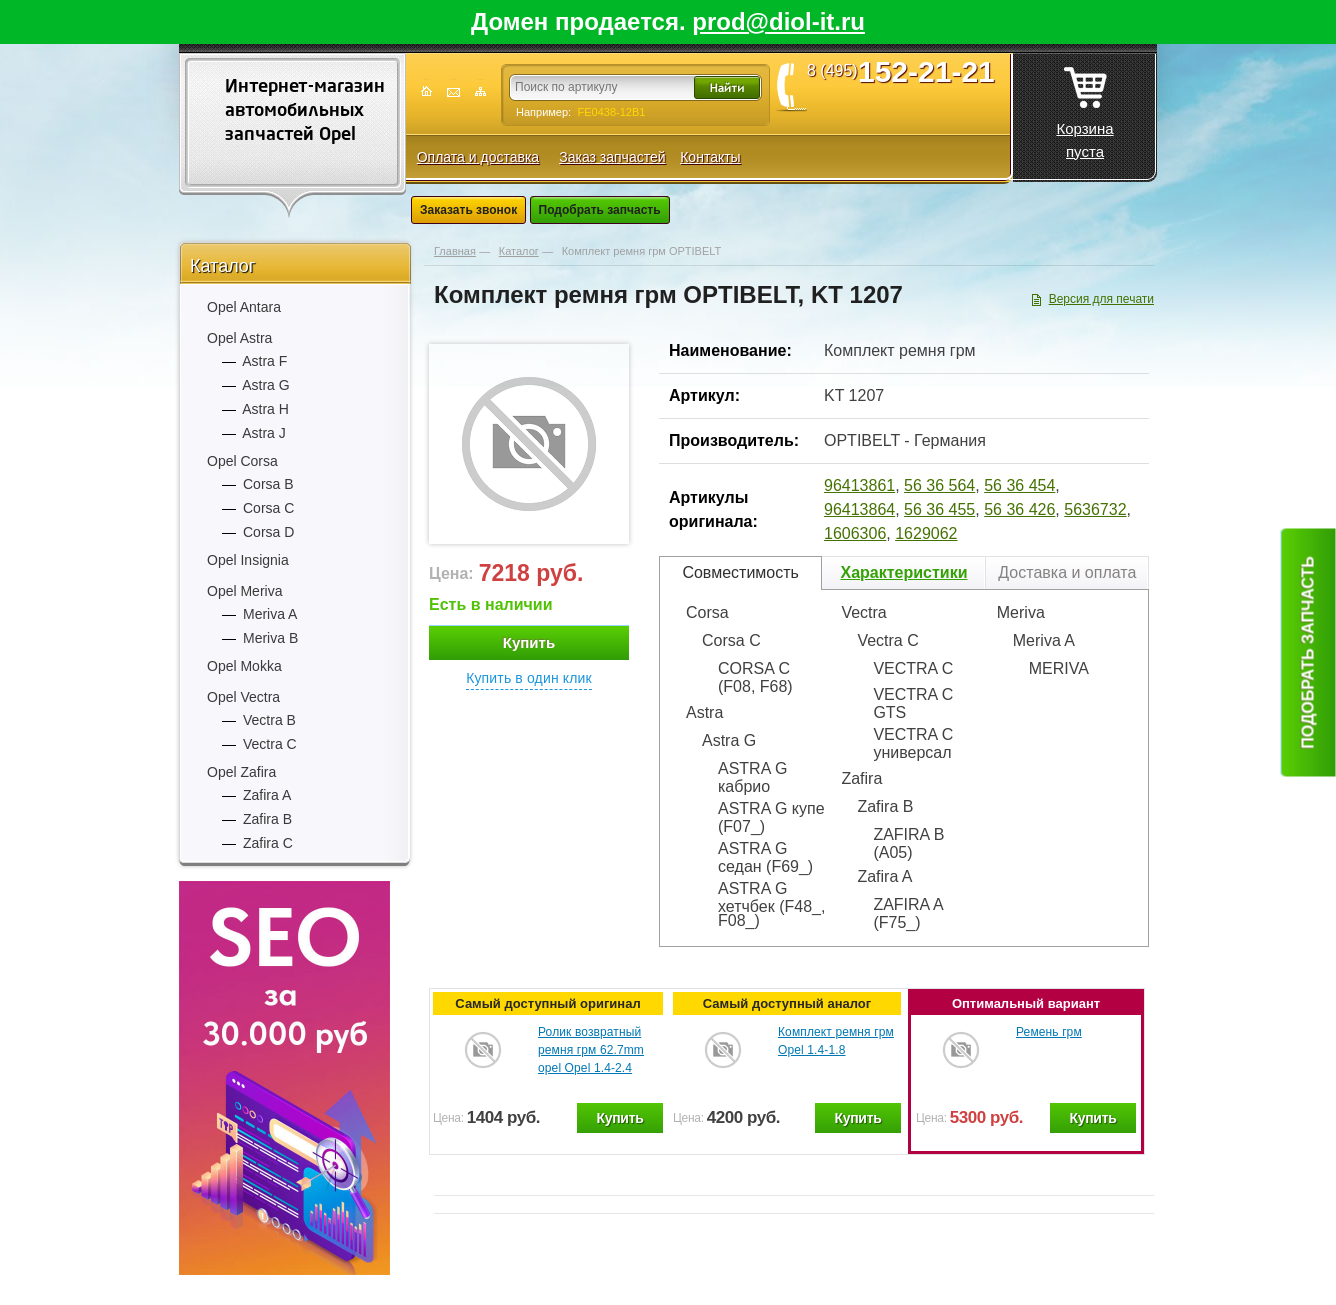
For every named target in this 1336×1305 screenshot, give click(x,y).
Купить (529, 642)
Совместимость (740, 572)
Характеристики (903, 572)
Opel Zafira (241, 772)
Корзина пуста (1084, 107)
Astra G (265, 385)
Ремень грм (1049, 1032)
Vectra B (269, 720)
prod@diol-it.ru (778, 21)
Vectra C (270, 744)
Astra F (264, 361)
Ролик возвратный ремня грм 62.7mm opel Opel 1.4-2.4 (591, 1050)
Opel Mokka (244, 666)
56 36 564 (939, 485)
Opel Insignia (248, 560)
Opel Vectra (243, 697)
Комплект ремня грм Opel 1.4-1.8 (836, 1041)
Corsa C (268, 508)
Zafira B (267, 819)
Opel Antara (244, 307)
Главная (455, 251)
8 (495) (907, 71)
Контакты (710, 157)
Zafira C (268, 843)
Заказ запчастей (612, 157)
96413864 (859, 509)
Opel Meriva (244, 591)
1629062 (926, 533)
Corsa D (268, 532)
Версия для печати (1101, 299)
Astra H (265, 409)
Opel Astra (239, 338)
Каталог (222, 266)
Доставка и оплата (1067, 572)
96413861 (859, 485)
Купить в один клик (529, 678)
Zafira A (267, 795)
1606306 (855, 533)
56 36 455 (939, 509)
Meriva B (270, 638)
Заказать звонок (468, 210)
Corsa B (268, 484)
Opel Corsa (242, 461)
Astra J (264, 433)
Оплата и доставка (478, 157)
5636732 (1095, 509)
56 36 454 (1019, 485)
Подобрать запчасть (600, 210)
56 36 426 (1019, 509)
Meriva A (270, 614)
